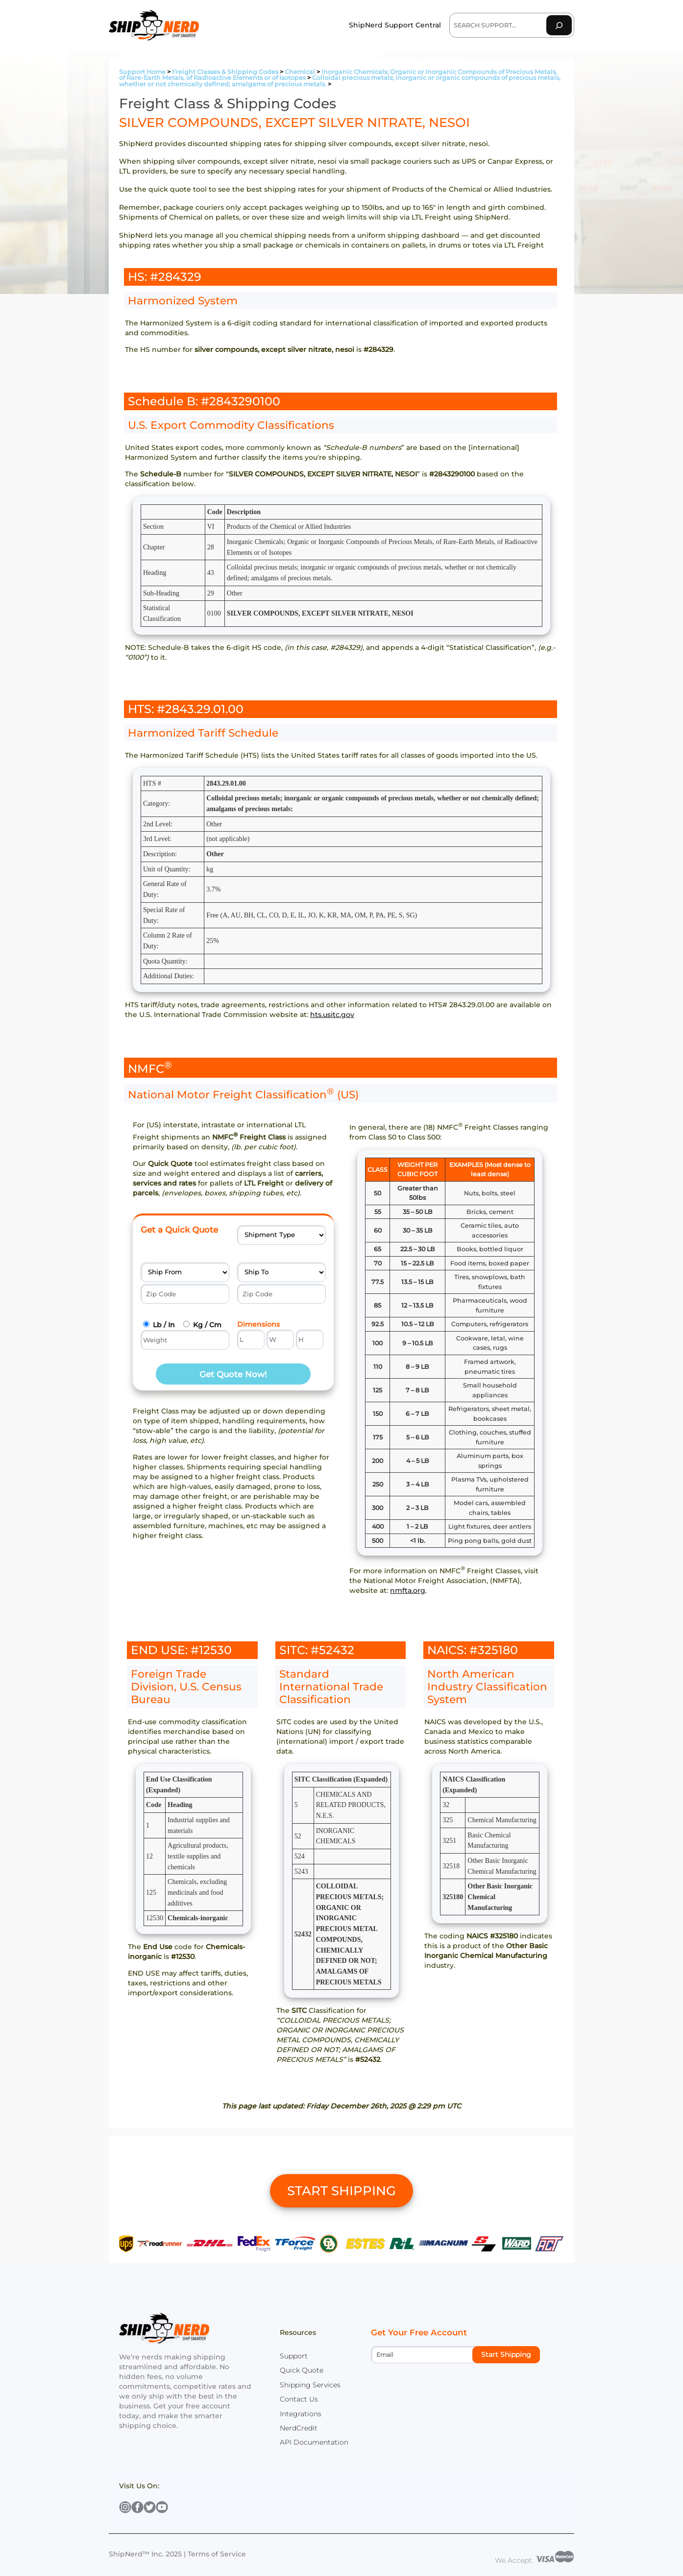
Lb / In (164, 1324)
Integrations (300, 2413)
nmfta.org (407, 1590)
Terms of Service (217, 2554)
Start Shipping (506, 2354)
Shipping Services (310, 2384)
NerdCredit (298, 2428)
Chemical (300, 71)
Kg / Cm (207, 1324)
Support (294, 2356)
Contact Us (299, 2399)
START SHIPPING (341, 2191)
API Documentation (314, 2442)
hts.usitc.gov (332, 1014)
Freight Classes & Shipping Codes (225, 71)
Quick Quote (301, 2370)
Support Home (142, 71)
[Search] (559, 25)
